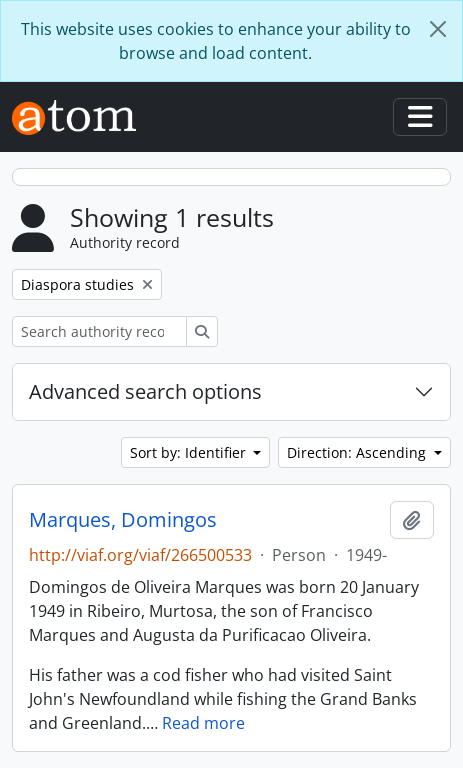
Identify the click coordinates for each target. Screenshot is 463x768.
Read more (203, 723)
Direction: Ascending (358, 452)
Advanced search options (145, 391)
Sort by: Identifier (190, 452)
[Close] (438, 29)
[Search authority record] (99, 331)
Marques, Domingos (123, 520)
